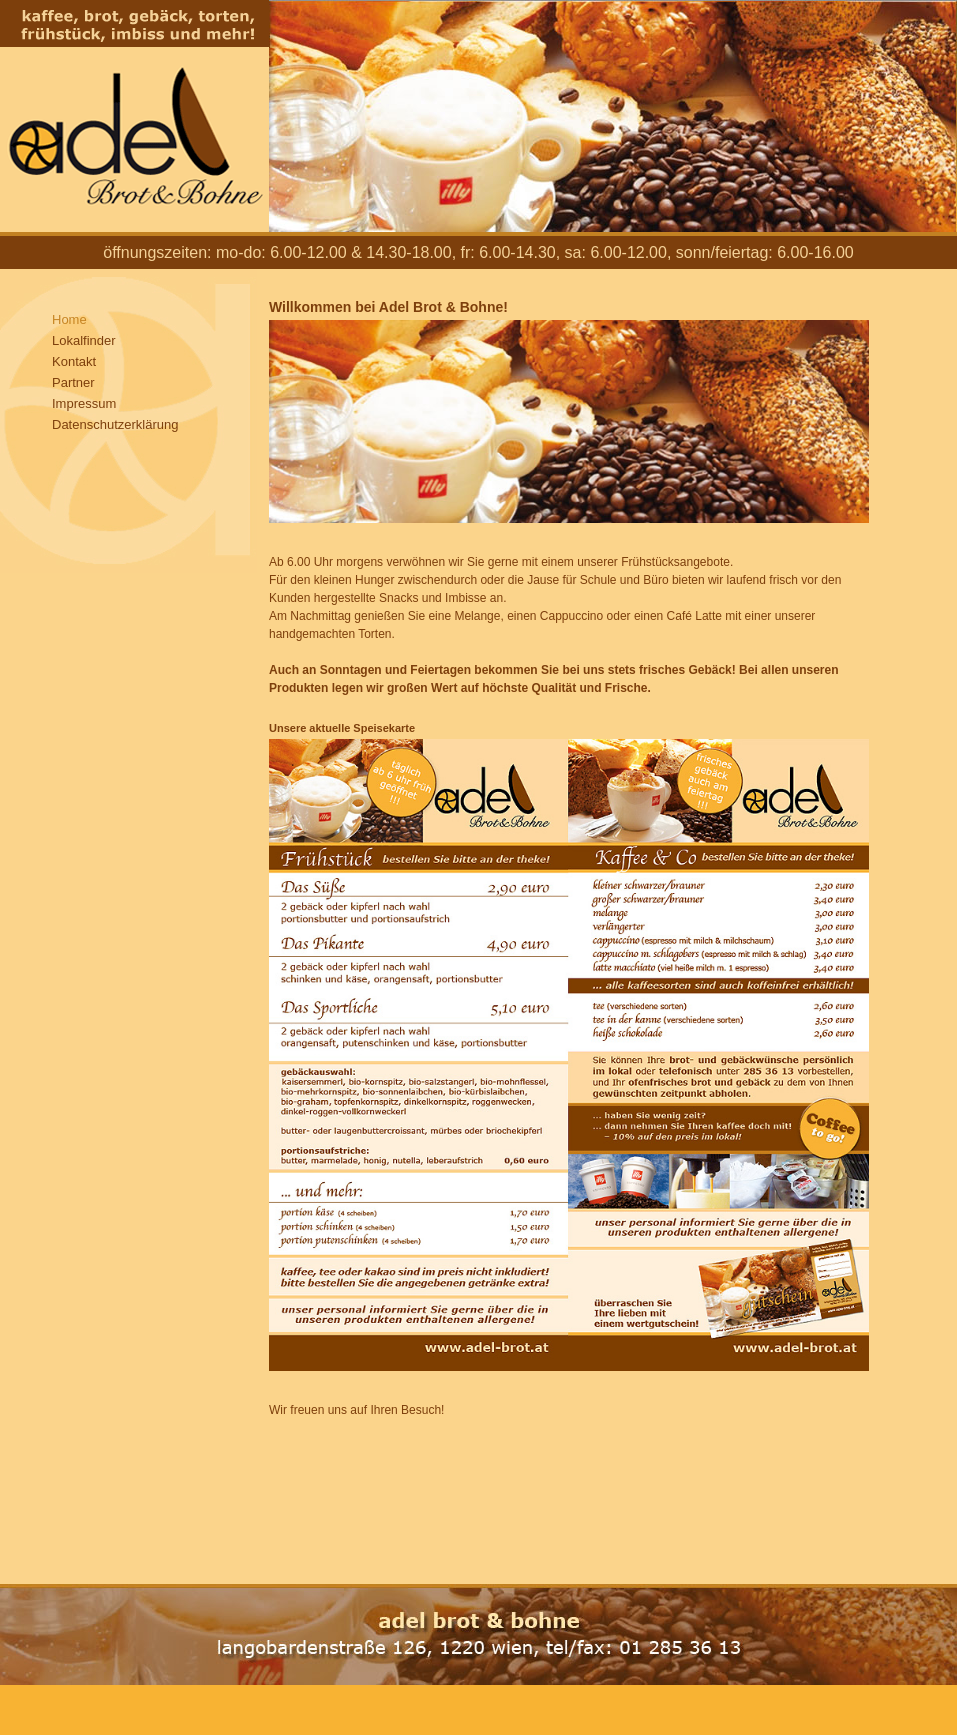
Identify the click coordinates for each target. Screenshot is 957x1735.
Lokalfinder (84, 340)
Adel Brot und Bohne (134, 116)
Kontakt (74, 361)
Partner (73, 382)
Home (69, 319)
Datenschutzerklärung (115, 424)
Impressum (84, 403)
